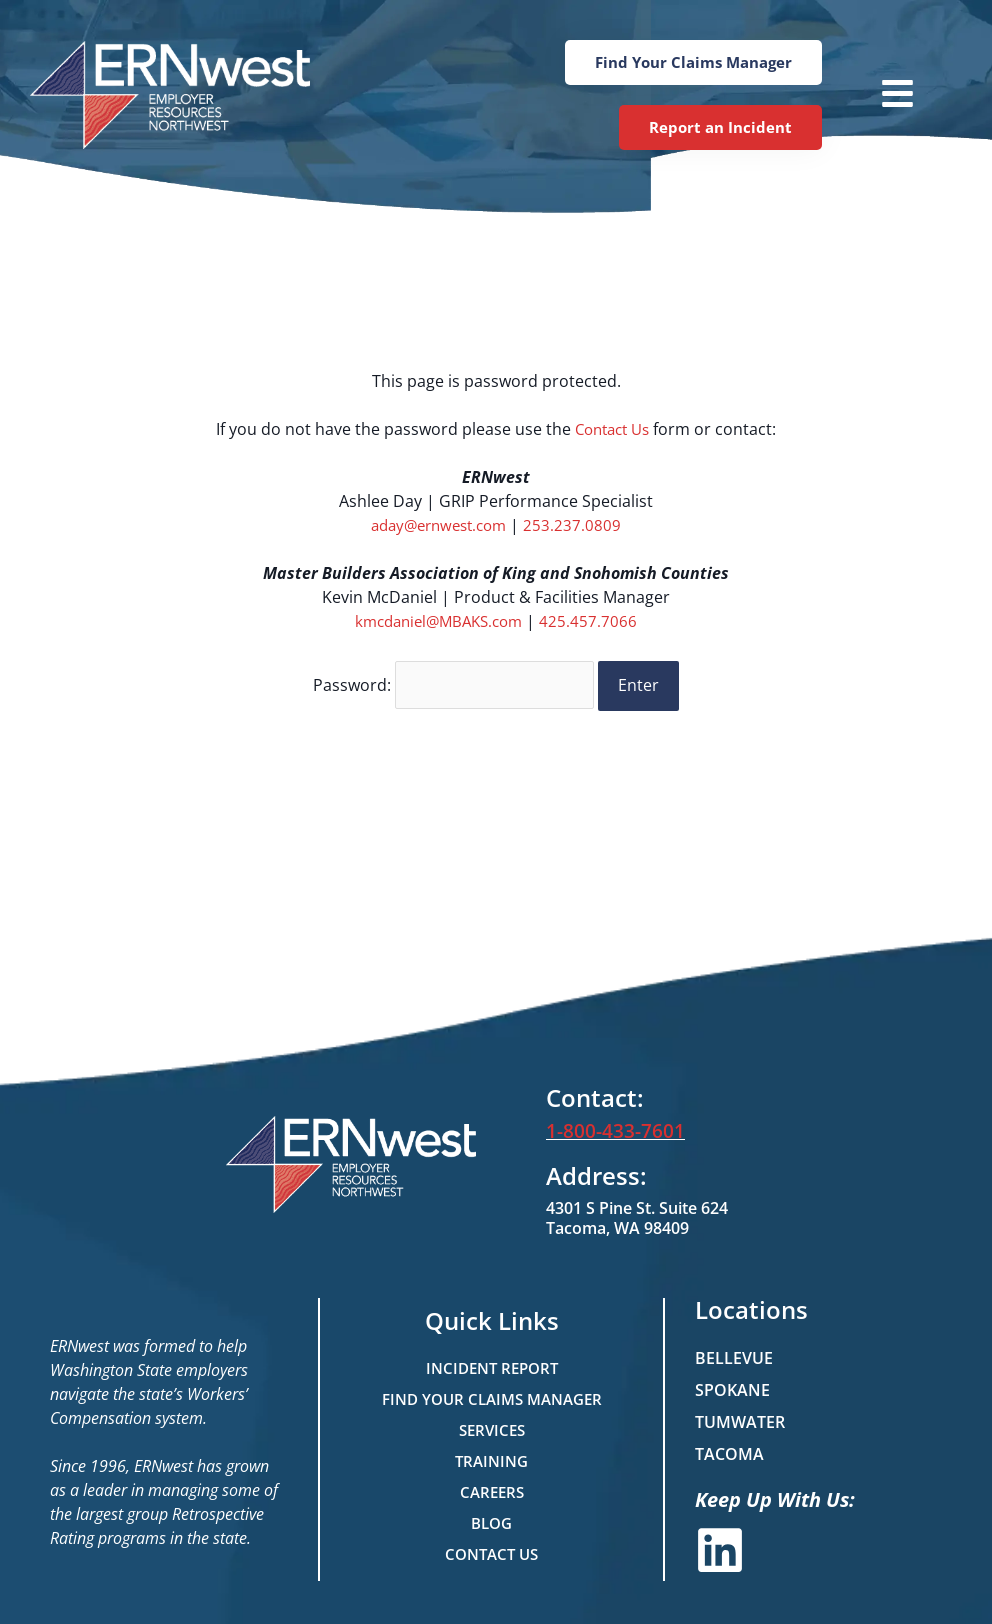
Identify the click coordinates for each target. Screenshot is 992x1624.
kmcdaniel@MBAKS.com (438, 621)
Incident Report (492, 1361)
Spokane (732, 1383)
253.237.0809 (579, 525)
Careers (492, 1485)
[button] (878, 95)
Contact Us (612, 429)
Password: (453, 682)
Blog (491, 1516)
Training (491, 1454)
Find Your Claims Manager (492, 1392)
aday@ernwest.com (439, 525)
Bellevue (734, 1351)
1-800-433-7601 (610, 1125)
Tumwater (740, 1415)
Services (492, 1423)
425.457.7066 (595, 621)
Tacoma (729, 1447)
